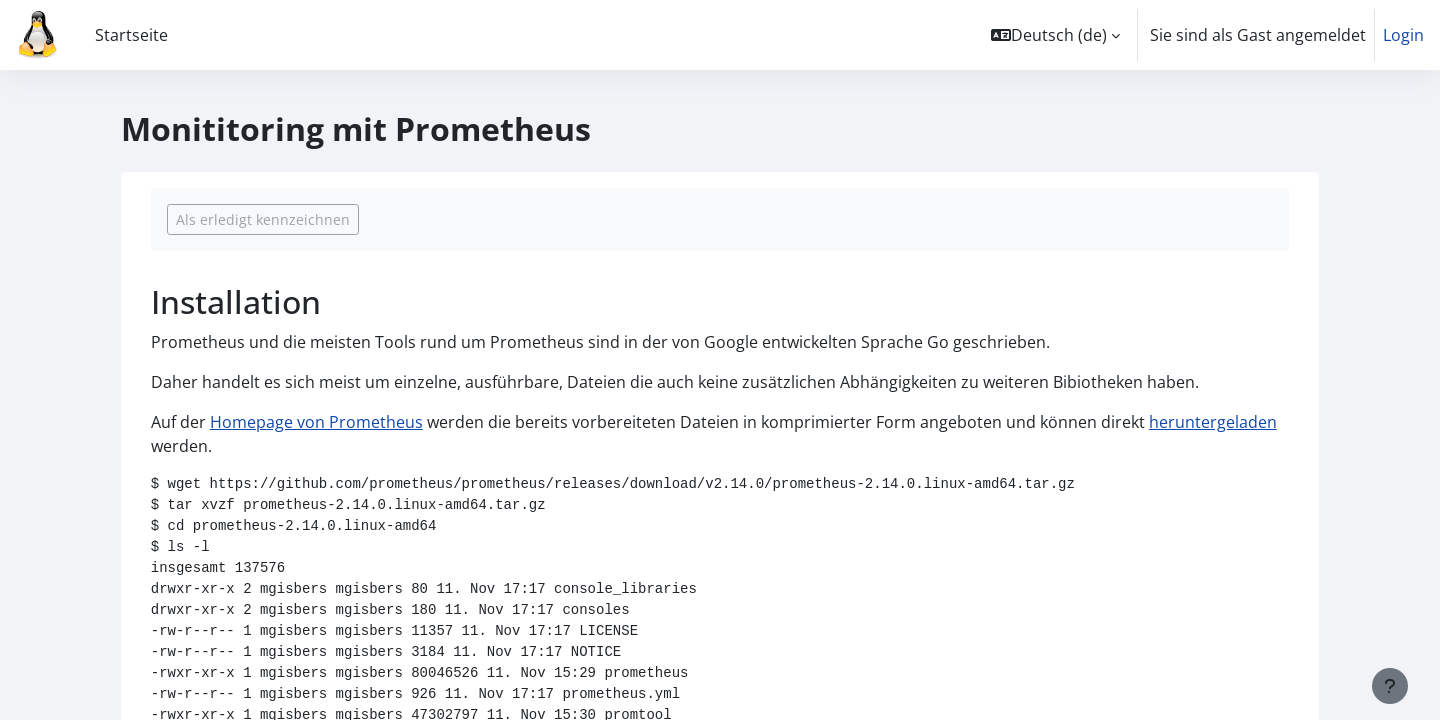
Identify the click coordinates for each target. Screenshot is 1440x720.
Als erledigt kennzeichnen (263, 219)
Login (1403, 35)
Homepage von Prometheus (316, 422)
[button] (1055, 35)
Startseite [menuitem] (131, 35)
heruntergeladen (1213, 422)
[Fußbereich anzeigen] (1390, 686)
